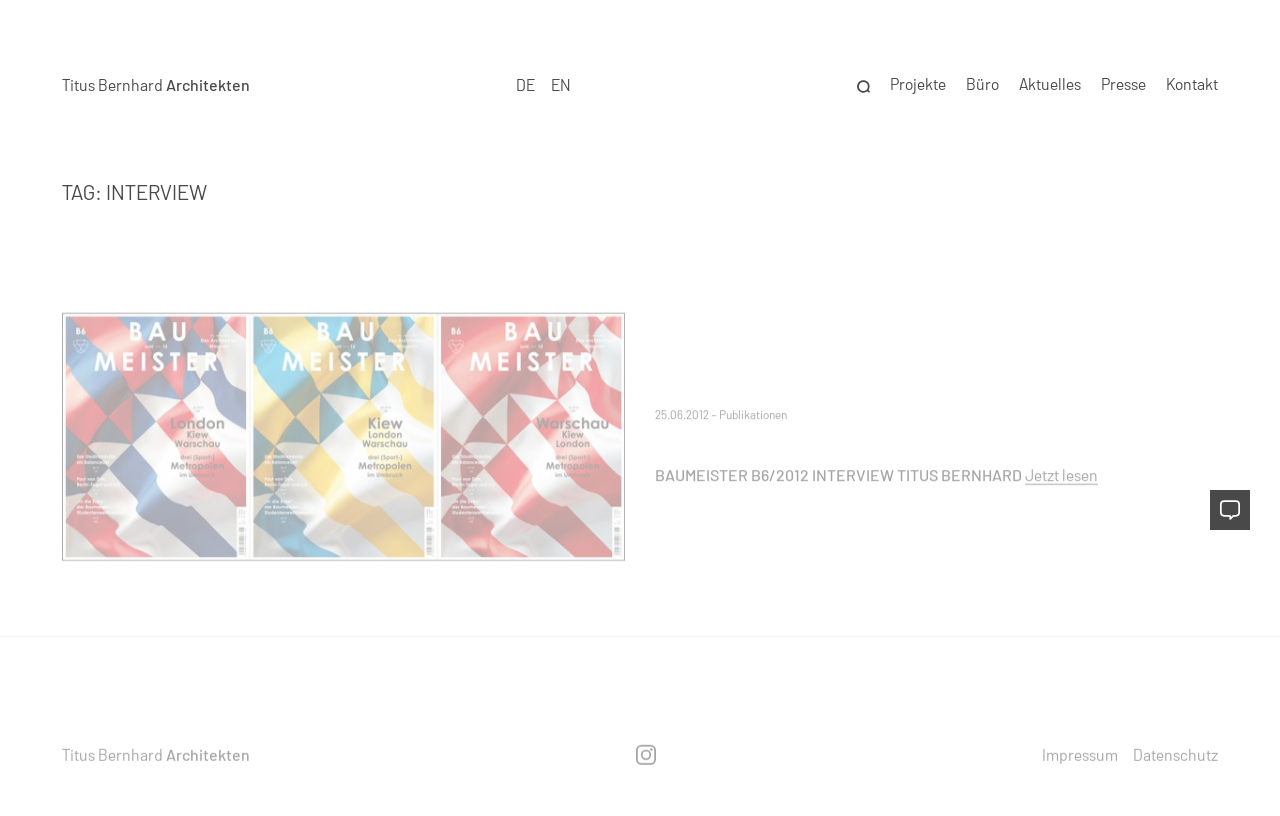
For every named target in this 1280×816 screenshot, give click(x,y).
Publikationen (753, 414)
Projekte (918, 81)
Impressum (1080, 753)
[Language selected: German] (544, 82)
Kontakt (1192, 81)
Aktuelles (1050, 81)
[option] (561, 82)
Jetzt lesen (1061, 473)
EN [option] (561, 81)
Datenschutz (1175, 753)
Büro (982, 81)
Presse (1123, 81)
